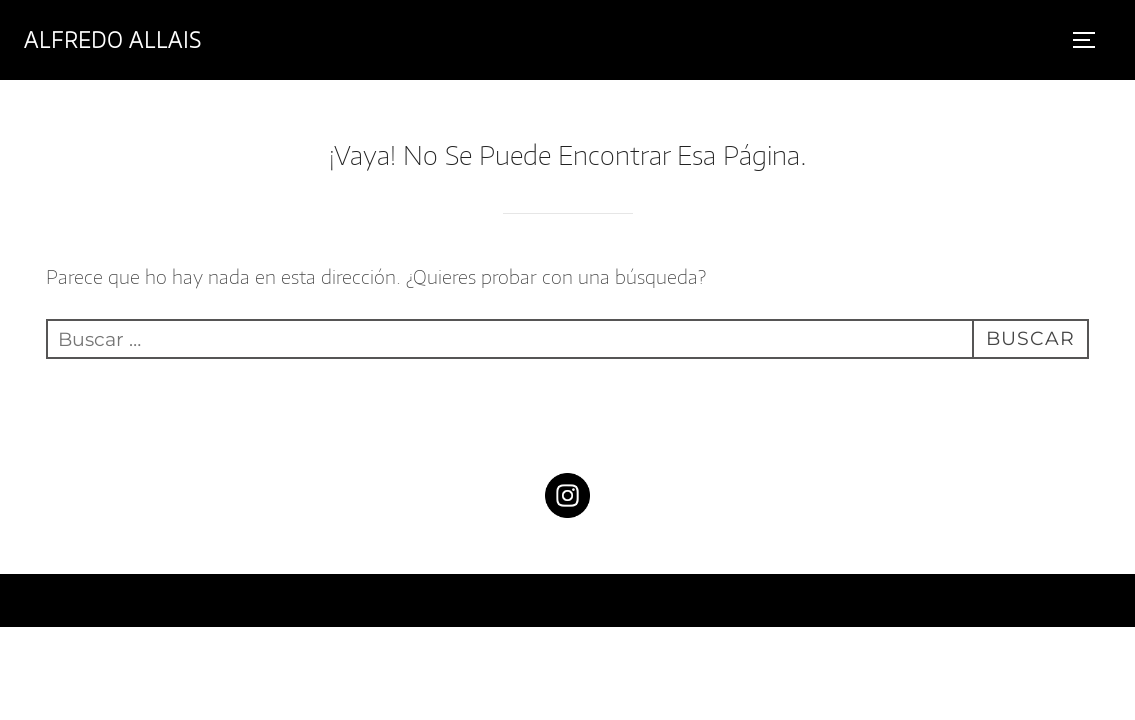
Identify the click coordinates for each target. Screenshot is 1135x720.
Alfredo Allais (112, 39)
